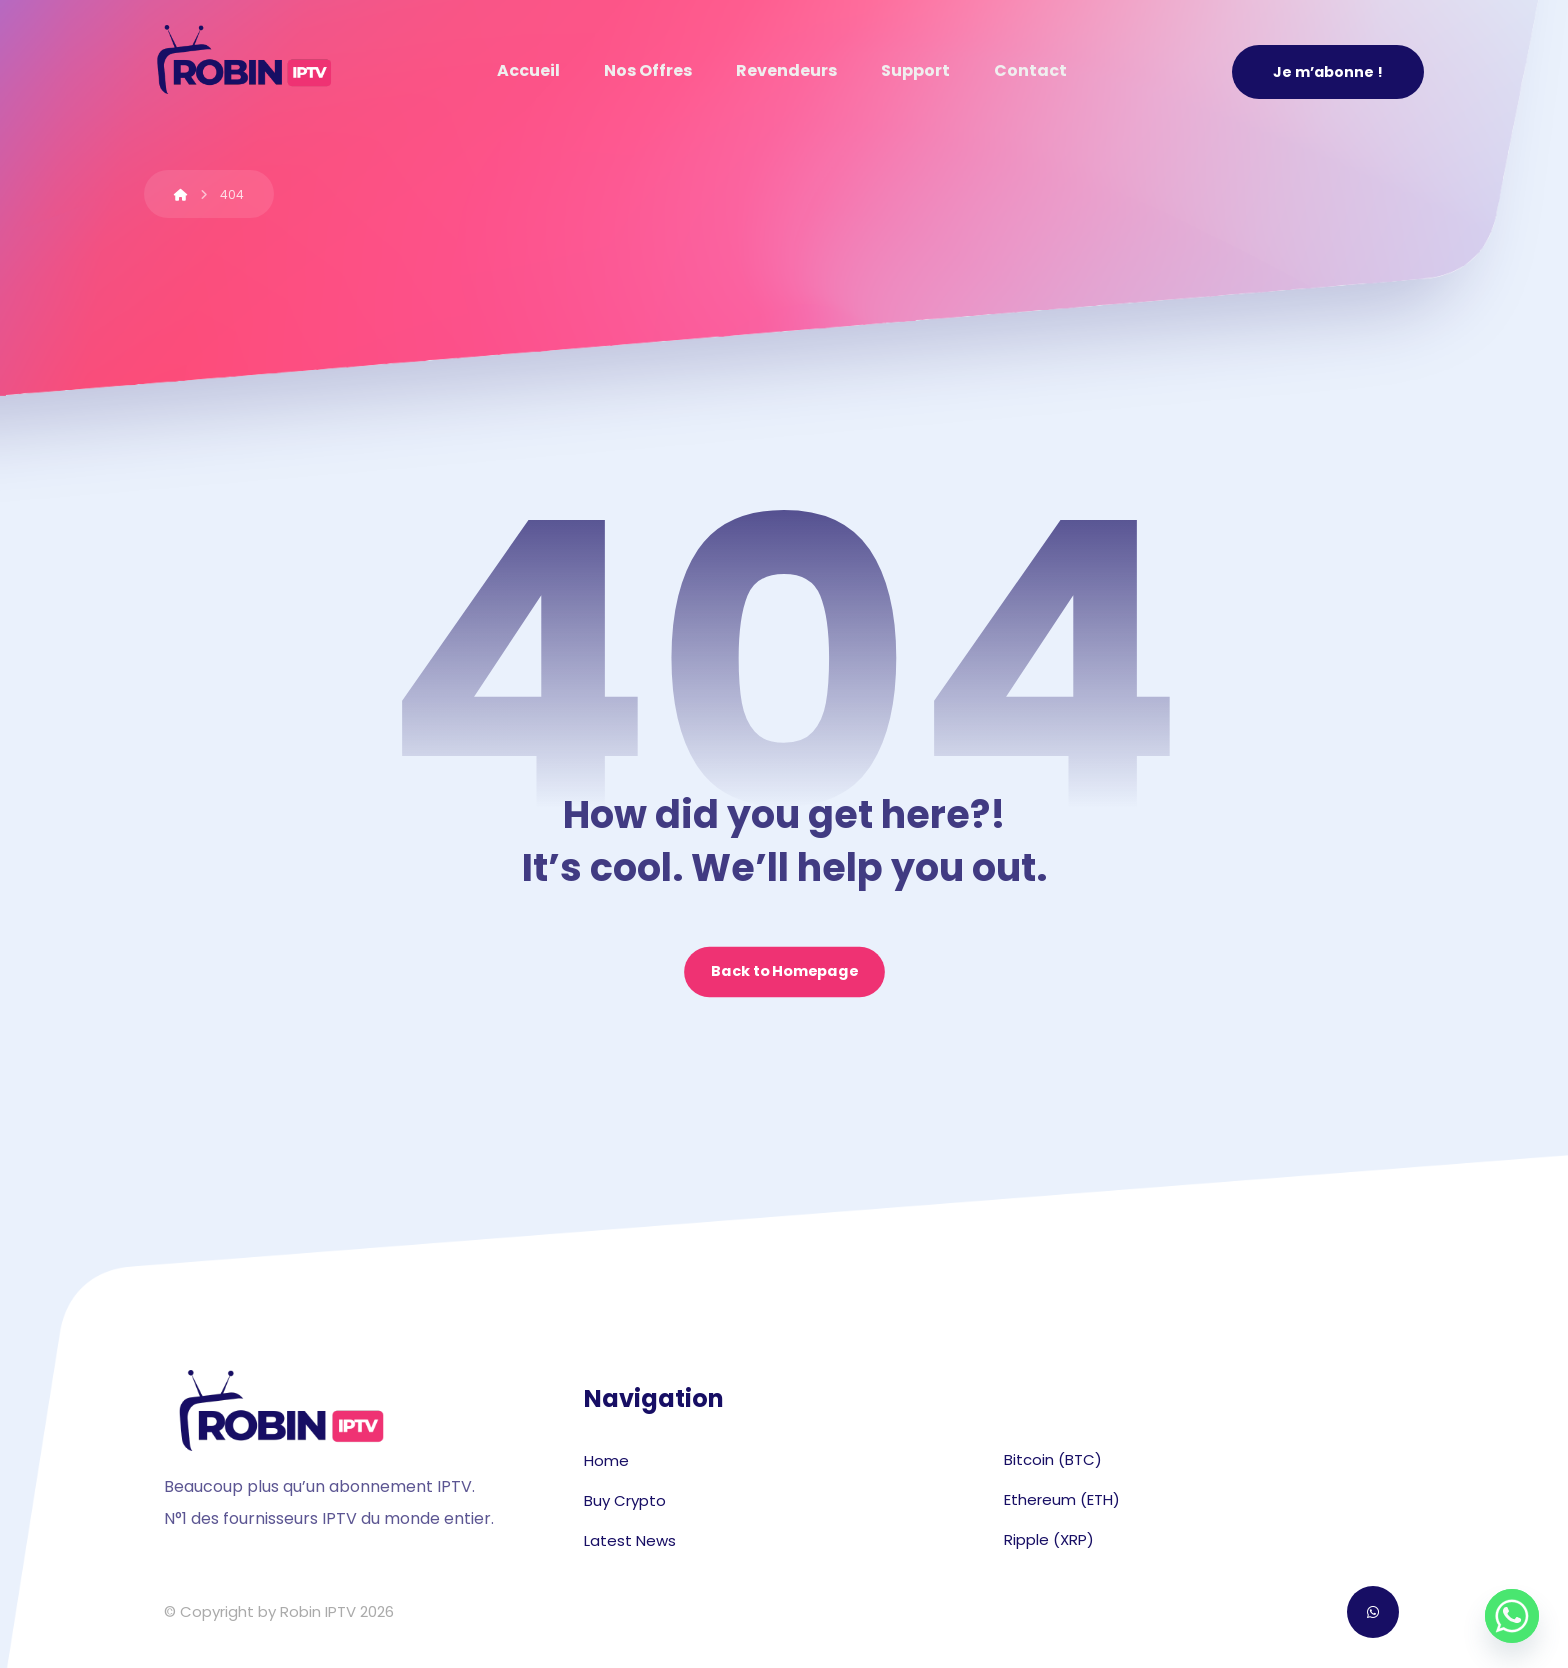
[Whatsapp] (1512, 1616)
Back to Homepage (784, 972)
